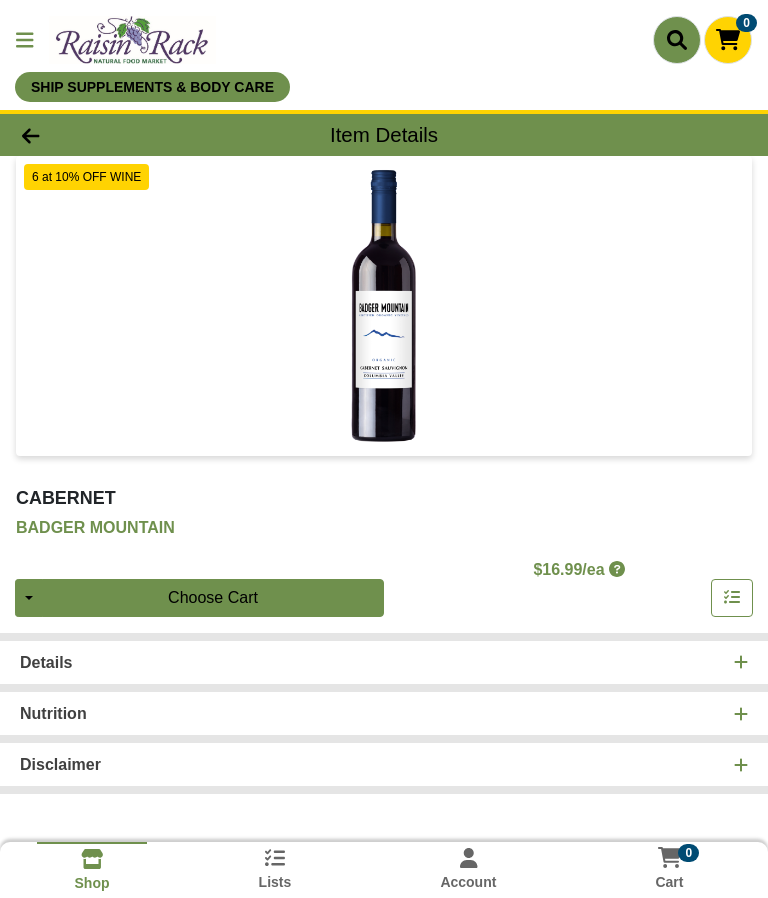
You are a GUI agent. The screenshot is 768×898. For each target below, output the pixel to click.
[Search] (677, 40)
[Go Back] (108, 135)
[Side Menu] (25, 40)
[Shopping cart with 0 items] (728, 40)
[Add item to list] (732, 598)
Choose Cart (213, 597)
